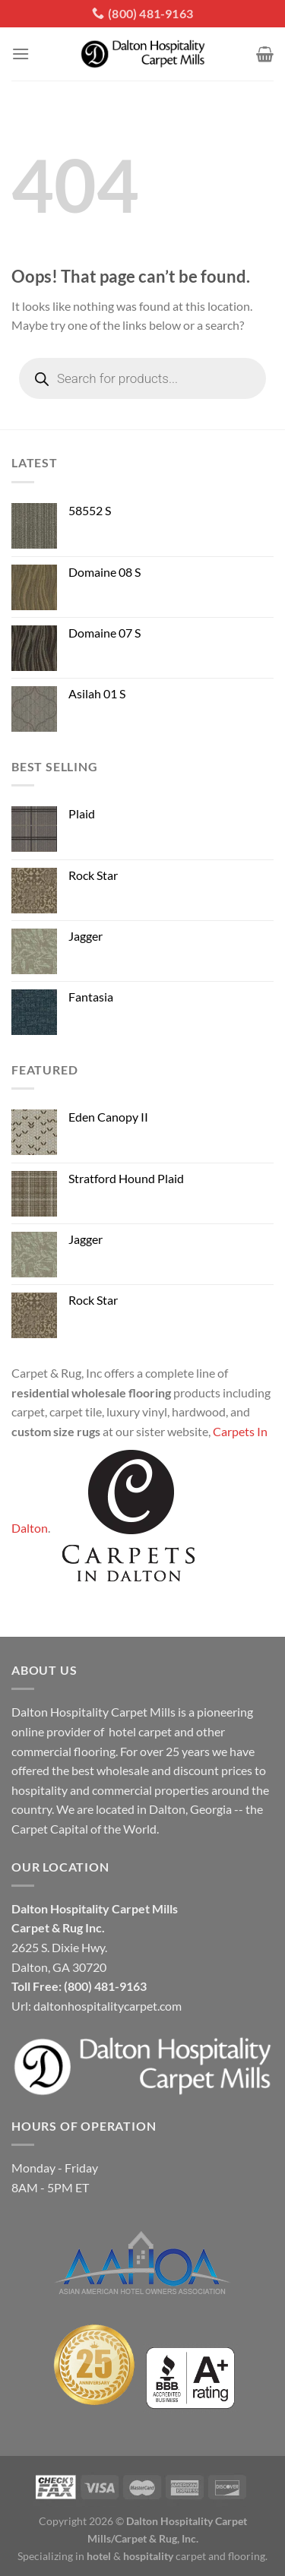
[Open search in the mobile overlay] (142, 378)
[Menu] (20, 53)
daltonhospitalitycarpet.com (107, 2005)
